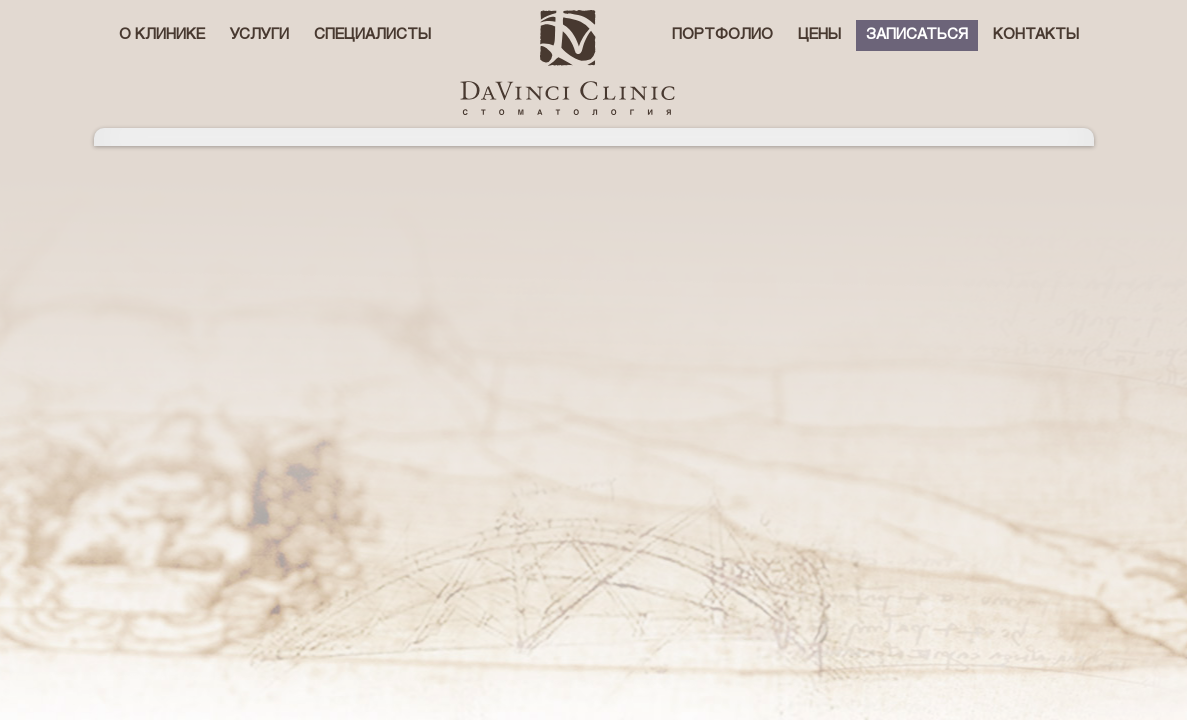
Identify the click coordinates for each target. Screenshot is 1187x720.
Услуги (259, 35)
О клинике (162, 35)
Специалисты (372, 35)
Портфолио (722, 35)
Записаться (917, 35)
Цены (819, 35)
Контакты (1036, 35)
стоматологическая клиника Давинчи (567, 62)
